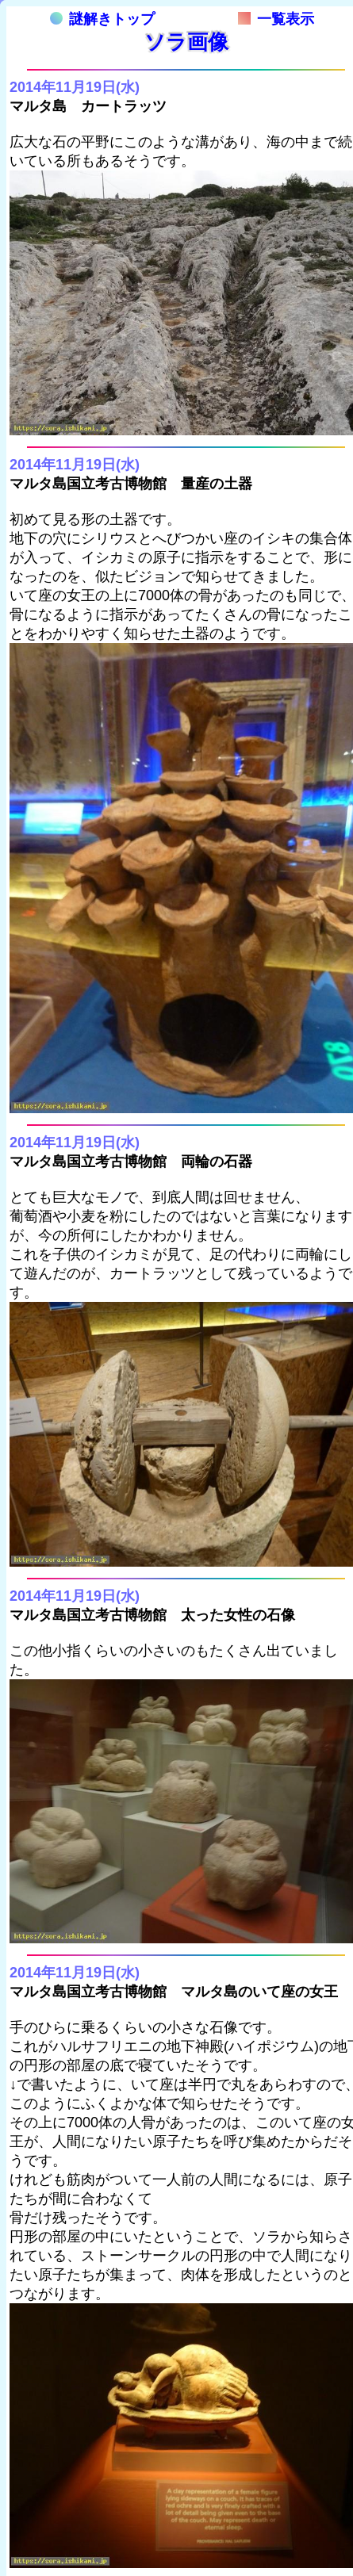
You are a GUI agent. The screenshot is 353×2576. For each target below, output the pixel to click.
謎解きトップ (102, 19)
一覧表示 (276, 19)
